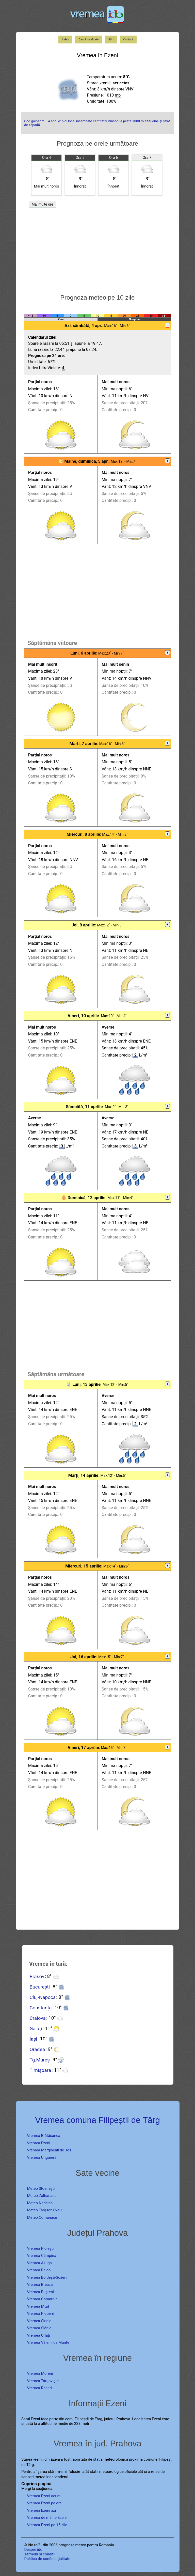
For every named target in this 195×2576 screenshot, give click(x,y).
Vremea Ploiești (40, 2248)
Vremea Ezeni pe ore (44, 2503)
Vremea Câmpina (41, 2255)
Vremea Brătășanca (43, 2135)
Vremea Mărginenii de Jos (49, 2150)
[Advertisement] (97, 248)
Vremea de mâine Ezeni (47, 2517)
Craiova (37, 2018)
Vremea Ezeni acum (44, 2496)
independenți (57, 2477)
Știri (110, 39)
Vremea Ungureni (41, 2157)
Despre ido (33, 2549)
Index (65, 39)
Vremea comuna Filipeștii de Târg (97, 2120)
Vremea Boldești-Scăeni (47, 2277)
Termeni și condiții (39, 2554)
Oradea (37, 2049)
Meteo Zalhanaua (42, 2195)
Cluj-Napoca (42, 1997)
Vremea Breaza (40, 2284)
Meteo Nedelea (40, 2203)
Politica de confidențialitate (47, 2558)
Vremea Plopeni (40, 2313)
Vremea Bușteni (40, 2292)
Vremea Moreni (40, 2373)
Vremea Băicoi (39, 2270)
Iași (33, 2039)
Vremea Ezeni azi (41, 2510)
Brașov (36, 1976)
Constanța (40, 2007)
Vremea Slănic (39, 2328)
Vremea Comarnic (42, 2299)
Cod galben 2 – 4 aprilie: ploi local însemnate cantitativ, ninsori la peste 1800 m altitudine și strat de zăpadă (97, 123)
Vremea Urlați (38, 2335)
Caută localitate (88, 39)
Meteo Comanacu (42, 2217)
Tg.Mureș (39, 2059)
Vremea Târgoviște (43, 2381)
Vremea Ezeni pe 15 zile (47, 2525)
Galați (35, 2028)
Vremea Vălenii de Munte (48, 2342)
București (39, 1987)
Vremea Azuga (39, 2263)
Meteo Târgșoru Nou (44, 2210)
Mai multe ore (42, 204)
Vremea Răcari (39, 2388)
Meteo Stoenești (41, 2188)
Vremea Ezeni (38, 2143)
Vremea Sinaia (39, 2321)
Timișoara (40, 2070)
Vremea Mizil (38, 2306)
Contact (128, 39)
